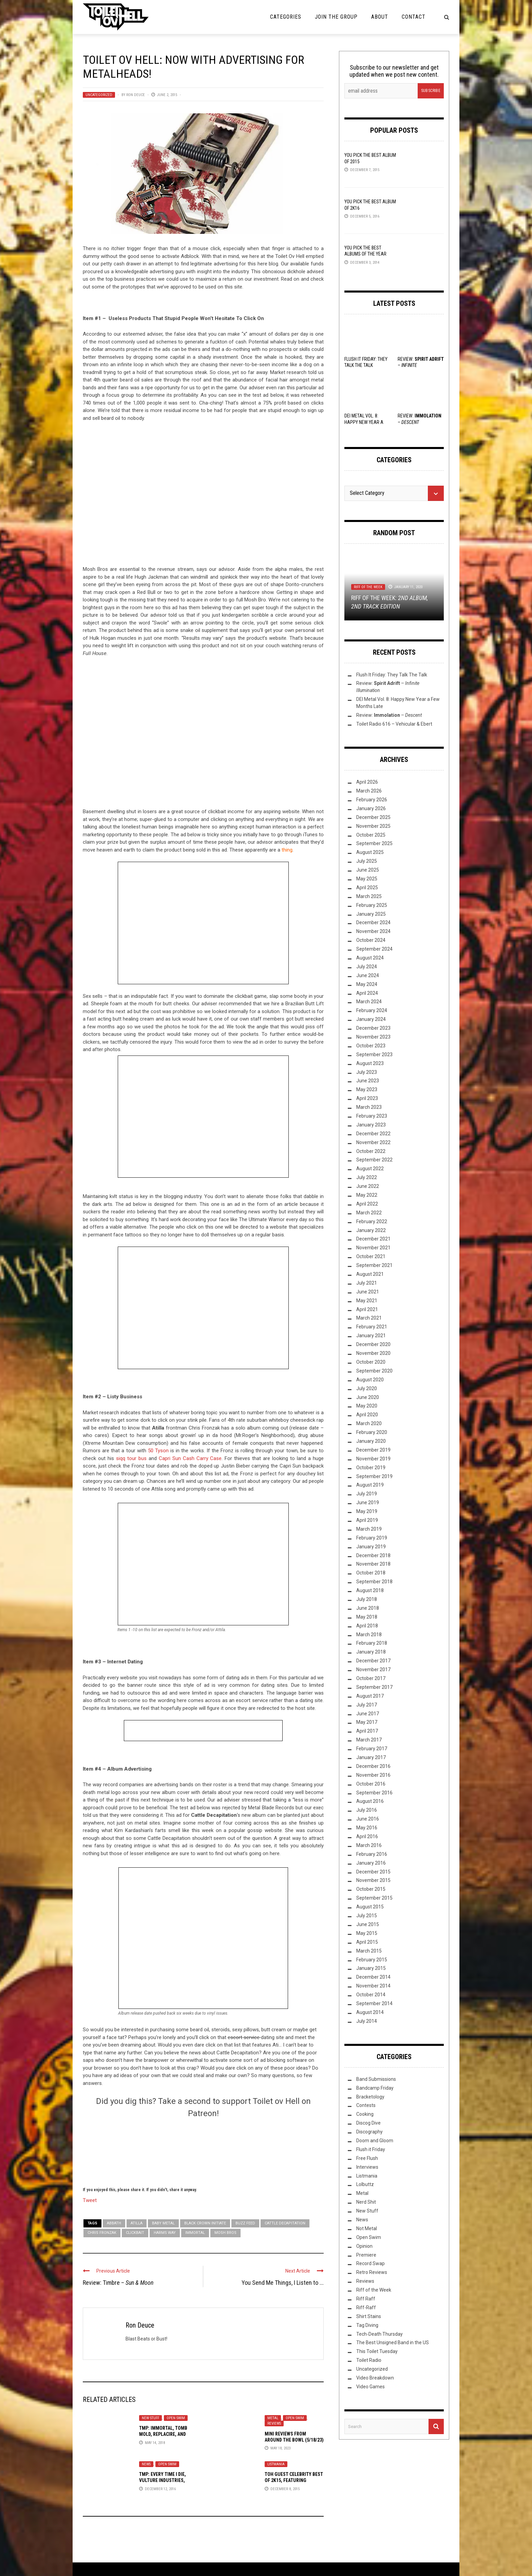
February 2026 (371, 799)
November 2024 (373, 931)
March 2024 (369, 1001)
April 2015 (367, 1942)
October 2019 (370, 1467)
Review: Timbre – (118, 2282)
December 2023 (373, 1028)
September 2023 (374, 1054)
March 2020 (369, 1423)
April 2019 (367, 1520)
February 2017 (371, 1748)
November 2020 (373, 1353)
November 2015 (373, 1880)
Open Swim (176, 2418)
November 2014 (373, 1986)
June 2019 (367, 1502)
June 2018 (367, 1608)
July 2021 (366, 1283)
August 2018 (370, 1590)
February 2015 (371, 1959)
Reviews (274, 2423)
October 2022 (370, 1151)
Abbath (114, 2223)
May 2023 (366, 1089)
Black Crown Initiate (205, 2223)
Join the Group (336, 17)
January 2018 (371, 1652)
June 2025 (367, 870)
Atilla (136, 2223)
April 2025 (367, 887)
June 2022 (367, 1186)
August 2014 (370, 2012)
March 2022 (369, 1212)
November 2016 (373, 1775)
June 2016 (367, 1819)
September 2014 (374, 2003)
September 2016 (374, 1792)
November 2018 (373, 1564)
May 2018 (366, 1617)
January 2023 (371, 1124)
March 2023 (369, 1107)
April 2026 (367, 782)
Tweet (90, 2200)
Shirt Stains (368, 2316)
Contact (413, 17)
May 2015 (366, 1933)
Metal (272, 2418)
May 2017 (366, 1722)
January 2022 (371, 1230)
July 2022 (366, 1177)
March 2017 (369, 1739)
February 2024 (371, 1010)
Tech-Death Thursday (379, 2334)
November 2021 (373, 1247)
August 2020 (370, 1379)
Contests (366, 2105)
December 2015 (373, 1871)
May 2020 (366, 1405)
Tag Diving (367, 2325)
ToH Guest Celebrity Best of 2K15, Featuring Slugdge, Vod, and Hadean (294, 2480)
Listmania (276, 2464)
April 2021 (367, 1309)
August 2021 (370, 1274)
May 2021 (366, 1300)
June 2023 (367, 1080)
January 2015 (371, 1968)
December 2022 (373, 1133)
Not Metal (366, 2228)
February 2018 (371, 1643)
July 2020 (366, 1388)
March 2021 (369, 1318)
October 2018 (370, 1572)
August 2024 (370, 957)
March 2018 (369, 1634)
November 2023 (373, 1037)
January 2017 (371, 1757)
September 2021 (374, 1265)
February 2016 (371, 1854)
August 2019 (370, 1485)
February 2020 (371, 1432)
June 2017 (367, 1713)
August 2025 (370, 852)
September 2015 (374, 1898)
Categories (285, 17)
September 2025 (374, 843)
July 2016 (366, 1810)
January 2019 (371, 1546)
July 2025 (366, 861)
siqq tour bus (131, 1458)
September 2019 (374, 1476)
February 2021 (371, 1326)
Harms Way (165, 2232)
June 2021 (367, 1291)
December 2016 (373, 1766)
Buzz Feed (245, 2223)
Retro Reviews (371, 2272)
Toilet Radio (368, 2360)
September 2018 (374, 1581)
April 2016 (367, 1836)
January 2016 (371, 1863)
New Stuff (150, 2418)
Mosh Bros (225, 2232)
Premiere (366, 2255)
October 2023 (370, 1045)
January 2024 (371, 1019)
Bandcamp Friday (375, 2088)
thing (287, 850)
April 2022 (367, 1204)
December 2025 (373, 817)
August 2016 (370, 1801)
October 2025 (370, 835)
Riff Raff (365, 2298)
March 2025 (369, 896)
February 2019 (371, 1538)
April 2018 (367, 1625)
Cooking (365, 2114)
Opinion (364, 2246)
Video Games (370, 2386)
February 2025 (371, 905)
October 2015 (370, 1889)
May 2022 (366, 1195)
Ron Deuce (135, 95)
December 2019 (373, 1450)
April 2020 (367, 1414)
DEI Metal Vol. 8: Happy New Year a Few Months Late (363, 422)
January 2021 (371, 1335)
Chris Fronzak (102, 2232)
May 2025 (366, 878)
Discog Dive (368, 2123)
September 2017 (374, 1687)
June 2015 (367, 1924)
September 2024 (374, 949)
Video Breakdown (375, 2378)
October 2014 (370, 1994)
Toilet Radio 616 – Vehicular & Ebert (394, 724)
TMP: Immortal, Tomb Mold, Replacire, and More (163, 2434)
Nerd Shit (366, 2202)
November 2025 (373, 826)
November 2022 (373, 1142)
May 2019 (366, 1511)
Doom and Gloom (374, 2140)
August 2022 (370, 1168)
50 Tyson (158, 1451)
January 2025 (371, 914)
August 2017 (370, 1696)
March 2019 (369, 1529)
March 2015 (369, 1951)
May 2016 (366, 1827)
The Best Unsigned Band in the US (392, 2342)
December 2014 (373, 1977)
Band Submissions (376, 2079)
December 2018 (373, 1555)
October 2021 (370, 1256)
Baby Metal (163, 2223)
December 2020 (373, 1344)
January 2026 (371, 808)
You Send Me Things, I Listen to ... (283, 2282)
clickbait (135, 2232)
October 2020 (370, 1362)
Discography (369, 2131)
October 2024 (370, 940)
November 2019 (373, 1458)
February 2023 (371, 1116)
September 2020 (374, 1371)
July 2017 (366, 1704)
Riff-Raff (366, 2307)
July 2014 (366, 2021)
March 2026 (369, 791)
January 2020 (371, 1441)
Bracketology (370, 2096)
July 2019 (366, 1493)
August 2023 (370, 1063)
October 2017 (370, 1678)
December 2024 (373, 922)
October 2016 (370, 1784)
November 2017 (373, 1669)
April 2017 (367, 1731)
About (379, 17)
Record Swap (370, 2263)
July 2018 (366, 1599)
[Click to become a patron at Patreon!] (203, 2151)
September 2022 (374, 1159)
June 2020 (367, 1397)
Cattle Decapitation (285, 2223)
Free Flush (367, 2158)
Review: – (389, 715)
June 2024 (367, 975)
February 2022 (371, 1221)
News (146, 2464)
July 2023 (366, 1072)
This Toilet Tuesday (377, 2351)
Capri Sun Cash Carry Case (190, 1458)
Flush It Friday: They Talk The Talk (391, 674)
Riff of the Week (368, 587)
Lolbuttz (365, 2184)
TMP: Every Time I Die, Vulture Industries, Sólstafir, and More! (163, 2480)
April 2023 (367, 1098)
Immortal (195, 2232)
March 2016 (369, 1845)
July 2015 (366, 1915)
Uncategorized (99, 95)
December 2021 (373, 1239)
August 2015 (370, 1906)
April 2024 (367, 993)
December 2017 (373, 1660)
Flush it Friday (370, 2149)
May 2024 (366, 984)
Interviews (367, 2167)
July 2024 (366, 966)
